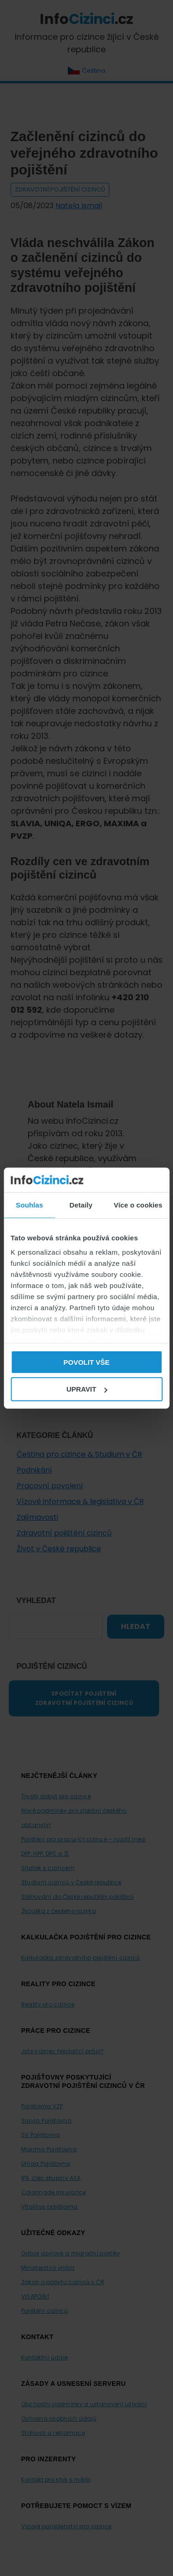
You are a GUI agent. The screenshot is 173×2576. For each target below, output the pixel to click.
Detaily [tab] (81, 1204)
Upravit (86, 1389)
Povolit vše (86, 1362)
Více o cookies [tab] (137, 1204)
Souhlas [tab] (29, 1204)
